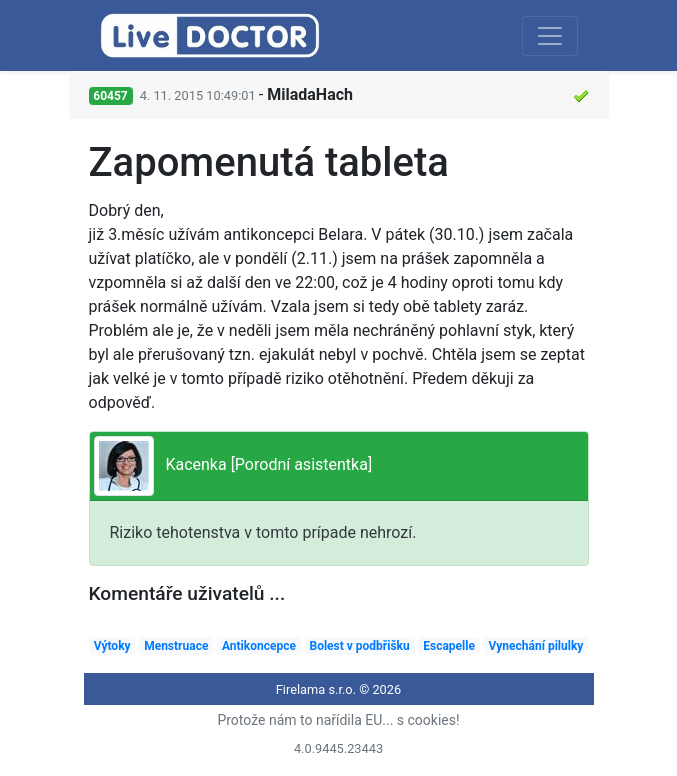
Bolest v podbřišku (359, 646)
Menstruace (176, 646)
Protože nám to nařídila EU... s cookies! (338, 720)
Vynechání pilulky (536, 646)
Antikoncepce (259, 646)
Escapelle (449, 646)
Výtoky (112, 646)
